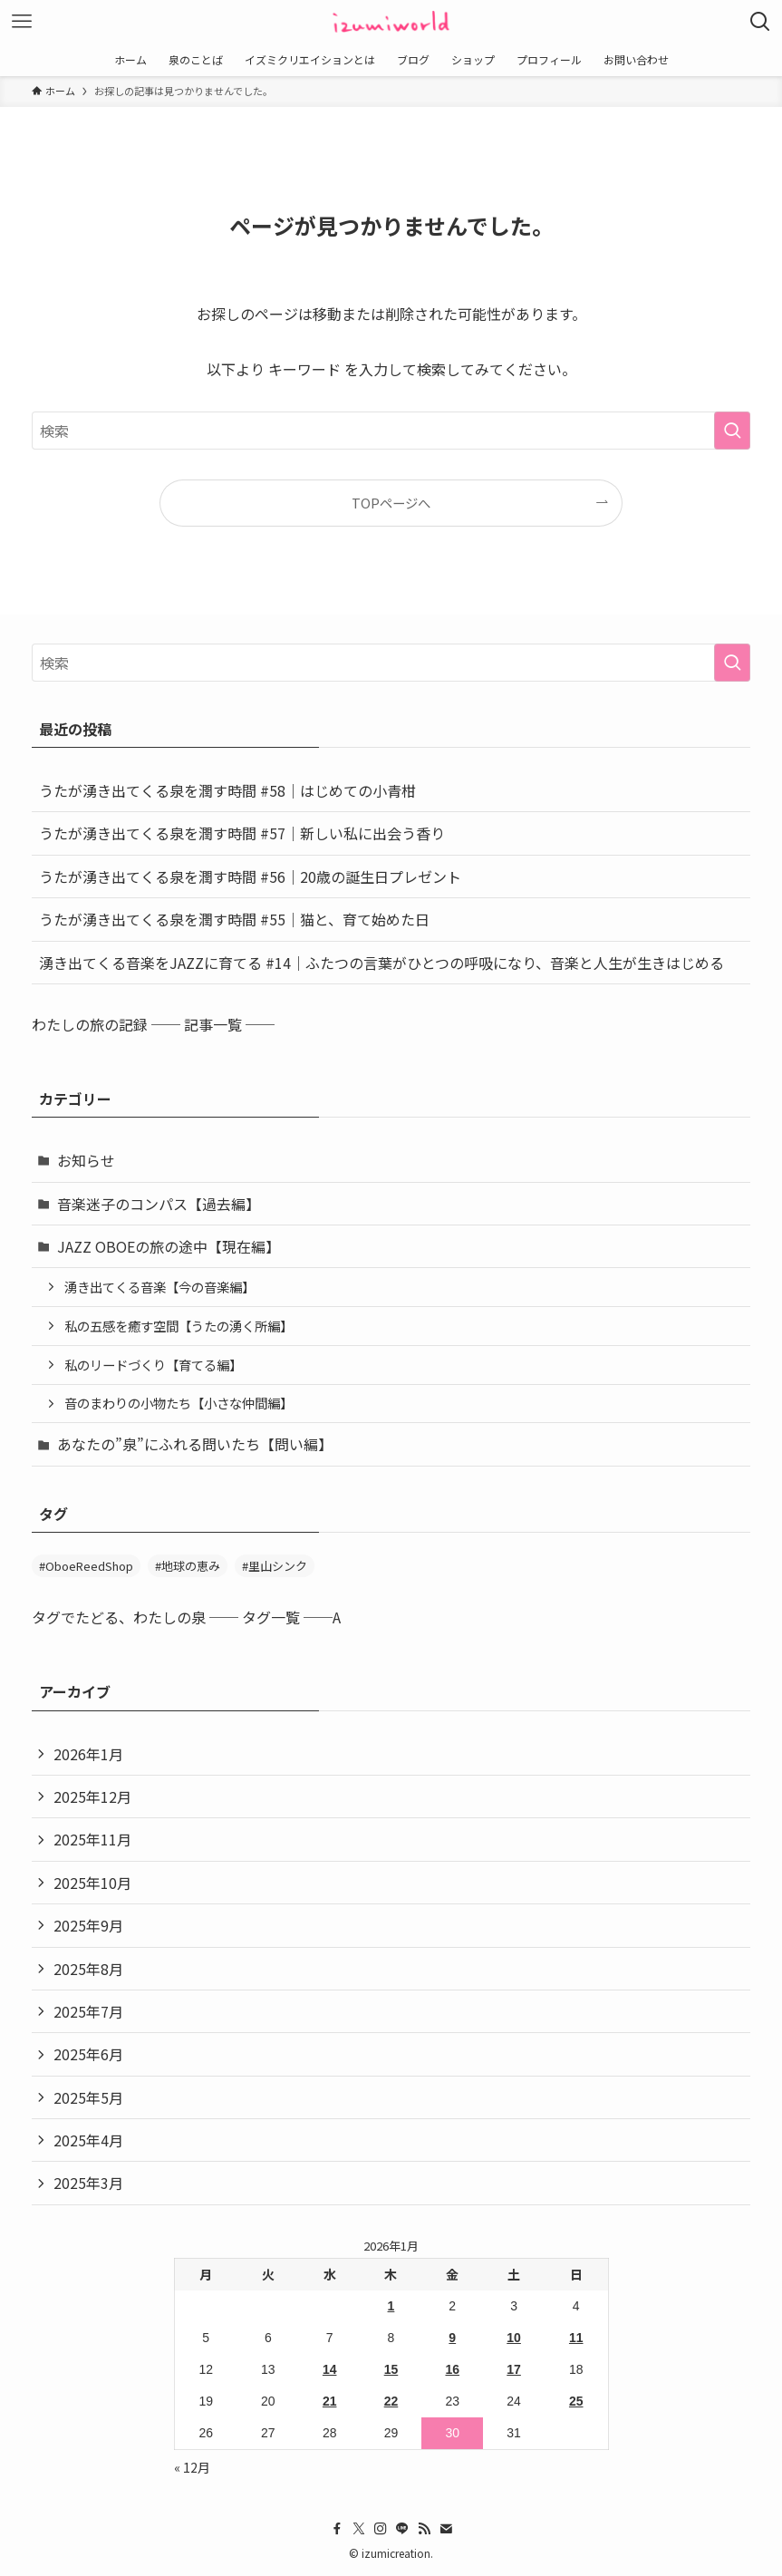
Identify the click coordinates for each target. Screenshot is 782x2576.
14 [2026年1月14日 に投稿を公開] (330, 2369)
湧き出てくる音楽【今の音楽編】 (159, 1286)
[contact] (446, 2529)
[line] (402, 2529)
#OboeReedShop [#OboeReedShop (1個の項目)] (86, 1565)
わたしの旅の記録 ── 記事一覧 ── (153, 1024)
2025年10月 (92, 1882)
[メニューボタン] (21, 22)
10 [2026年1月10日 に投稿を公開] (514, 2337)
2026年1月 (88, 1754)
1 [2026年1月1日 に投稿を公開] (391, 2306)
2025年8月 (88, 1969)
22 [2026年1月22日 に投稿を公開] (391, 2401)
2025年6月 (88, 2054)
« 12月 (192, 2467)
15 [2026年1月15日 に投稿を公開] (391, 2369)
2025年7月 (88, 2011)
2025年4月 (88, 2140)
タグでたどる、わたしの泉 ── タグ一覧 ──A (186, 1617)
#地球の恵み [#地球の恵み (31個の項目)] (187, 1565)
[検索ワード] (391, 431)
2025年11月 (92, 1839)
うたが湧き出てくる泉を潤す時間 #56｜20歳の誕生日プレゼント (250, 876)
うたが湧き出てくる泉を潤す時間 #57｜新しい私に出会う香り (242, 833)
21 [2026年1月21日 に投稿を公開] (330, 2401)
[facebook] (337, 2529)
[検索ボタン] (760, 22)
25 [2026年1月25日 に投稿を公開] (576, 2401)
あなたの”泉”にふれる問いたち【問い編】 (195, 1444)
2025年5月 (88, 2097)
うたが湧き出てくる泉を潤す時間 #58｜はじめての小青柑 (227, 790)
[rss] (424, 2529)
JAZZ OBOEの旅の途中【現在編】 (168, 1246)
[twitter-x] (359, 2529)
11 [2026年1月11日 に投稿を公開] (576, 2337)
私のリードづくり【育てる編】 (153, 1364)
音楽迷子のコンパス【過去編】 (158, 1204)
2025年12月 (92, 1796)
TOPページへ (391, 502)
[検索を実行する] (732, 431)
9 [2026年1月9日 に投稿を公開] (452, 2337)
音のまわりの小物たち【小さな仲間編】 (178, 1402)
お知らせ (86, 1160)
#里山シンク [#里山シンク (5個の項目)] (274, 1565)
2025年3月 (88, 2182)
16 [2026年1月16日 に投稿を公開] (452, 2369)
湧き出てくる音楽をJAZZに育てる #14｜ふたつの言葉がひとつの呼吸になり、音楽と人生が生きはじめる (381, 962)
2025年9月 (88, 1925)
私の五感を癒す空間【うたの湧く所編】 (178, 1325)
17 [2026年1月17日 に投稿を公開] (514, 2369)
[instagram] (380, 2529)
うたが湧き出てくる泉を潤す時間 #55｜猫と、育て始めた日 (234, 919)
